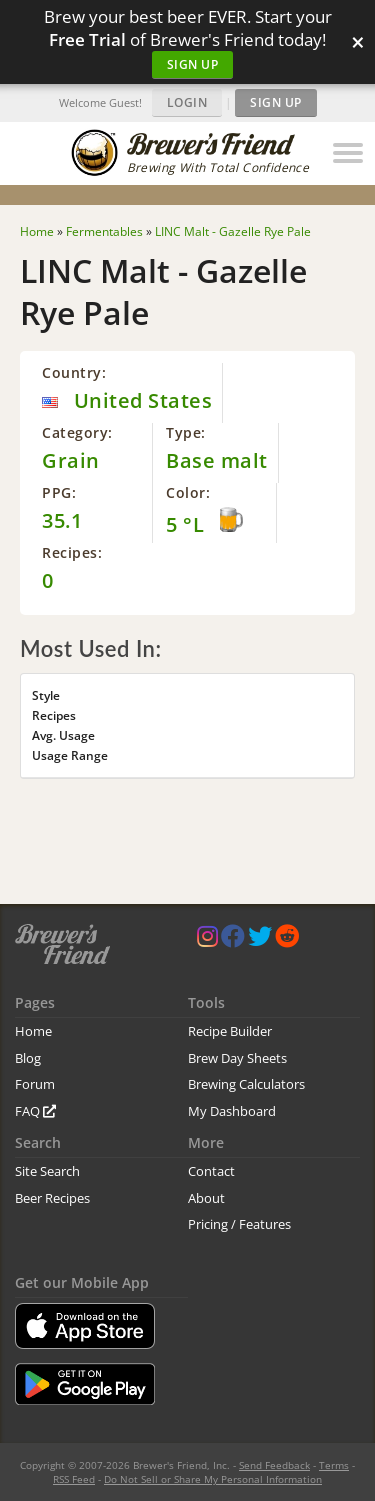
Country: (74, 372)
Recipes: (72, 552)
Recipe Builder (230, 1031)
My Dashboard (232, 1111)
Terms (334, 1465)
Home (33, 1031)
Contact (211, 1171)
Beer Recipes (52, 1198)
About (206, 1198)
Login (187, 102)
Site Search (47, 1171)
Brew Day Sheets (237, 1058)
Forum (35, 1084)
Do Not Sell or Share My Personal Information (213, 1479)
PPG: (59, 492)
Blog (28, 1058)
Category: (77, 432)
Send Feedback (274, 1465)
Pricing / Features (239, 1224)
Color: (188, 492)
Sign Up (193, 64)
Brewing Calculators (246, 1084)
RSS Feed (74, 1479)
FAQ (35, 1111)
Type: (186, 432)
